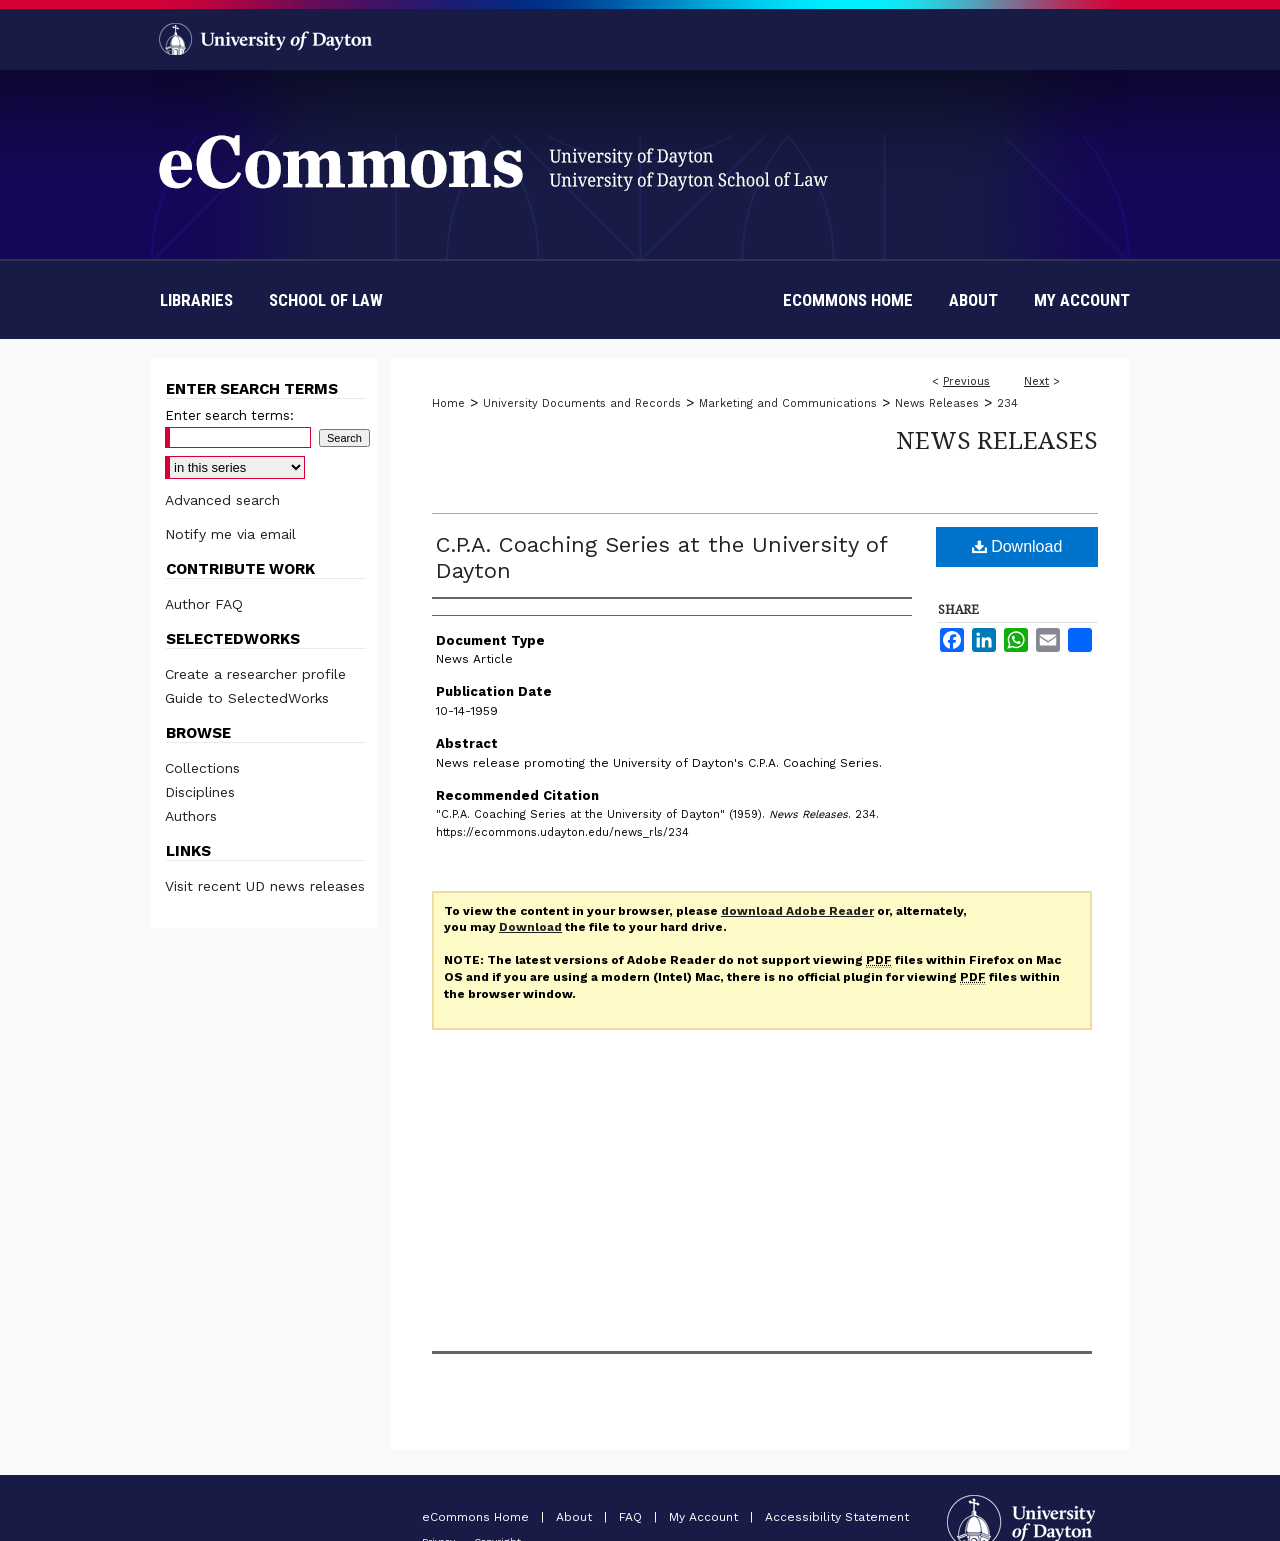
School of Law (326, 300)
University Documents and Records (582, 403)
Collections (202, 768)
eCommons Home (477, 1517)
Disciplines (200, 792)
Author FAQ (204, 604)
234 (1007, 403)
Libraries (196, 300)
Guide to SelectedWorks (247, 698)
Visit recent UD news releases (265, 886)
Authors (191, 816)
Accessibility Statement (837, 1517)
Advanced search (222, 500)
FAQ (632, 1517)
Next (1036, 381)
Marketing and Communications (788, 403)
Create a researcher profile (255, 674)
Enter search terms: (229, 415)
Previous (966, 381)
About (576, 1517)
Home (448, 403)
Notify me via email (230, 534)
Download (1017, 546)
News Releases (937, 403)
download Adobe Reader (797, 911)
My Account (705, 1517)
